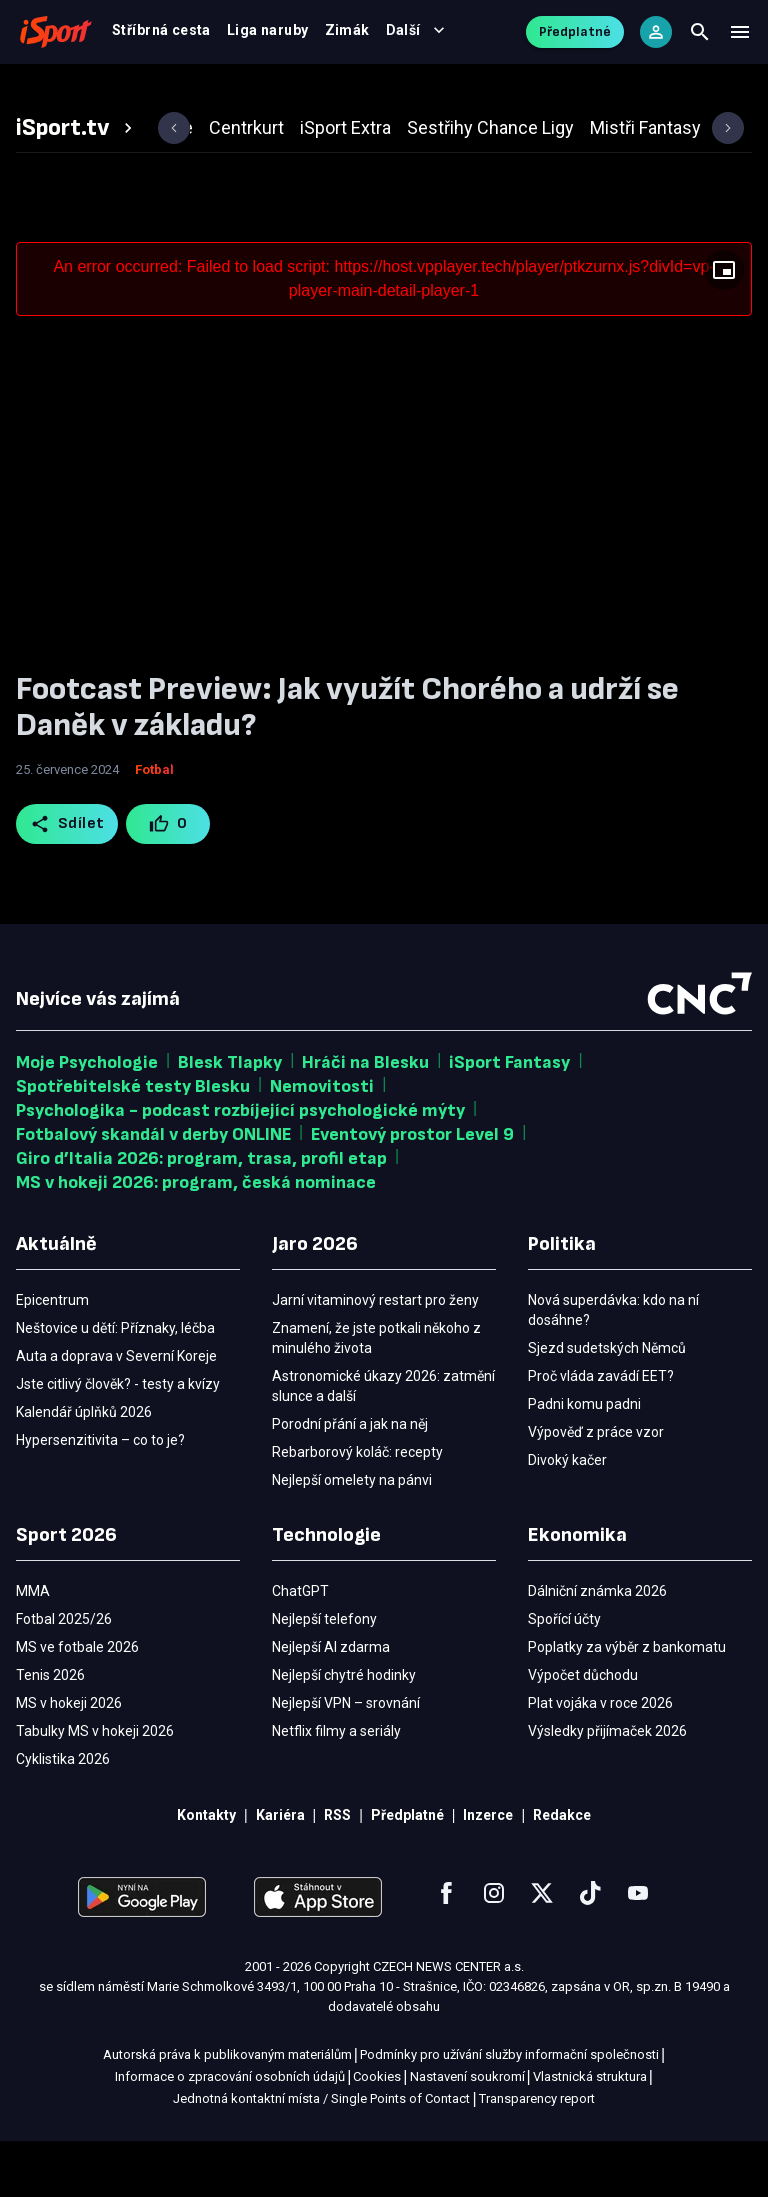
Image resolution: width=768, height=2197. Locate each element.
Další (673, 92)
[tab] (77, 184)
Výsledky (285, 92)
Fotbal (86, 92)
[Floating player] (724, 326)
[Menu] (740, 40)
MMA (511, 92)
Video (369, 92)
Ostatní (586, 92)
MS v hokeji (181, 92)
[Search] (700, 40)
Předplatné (575, 39)
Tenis (441, 92)
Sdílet (67, 880)
